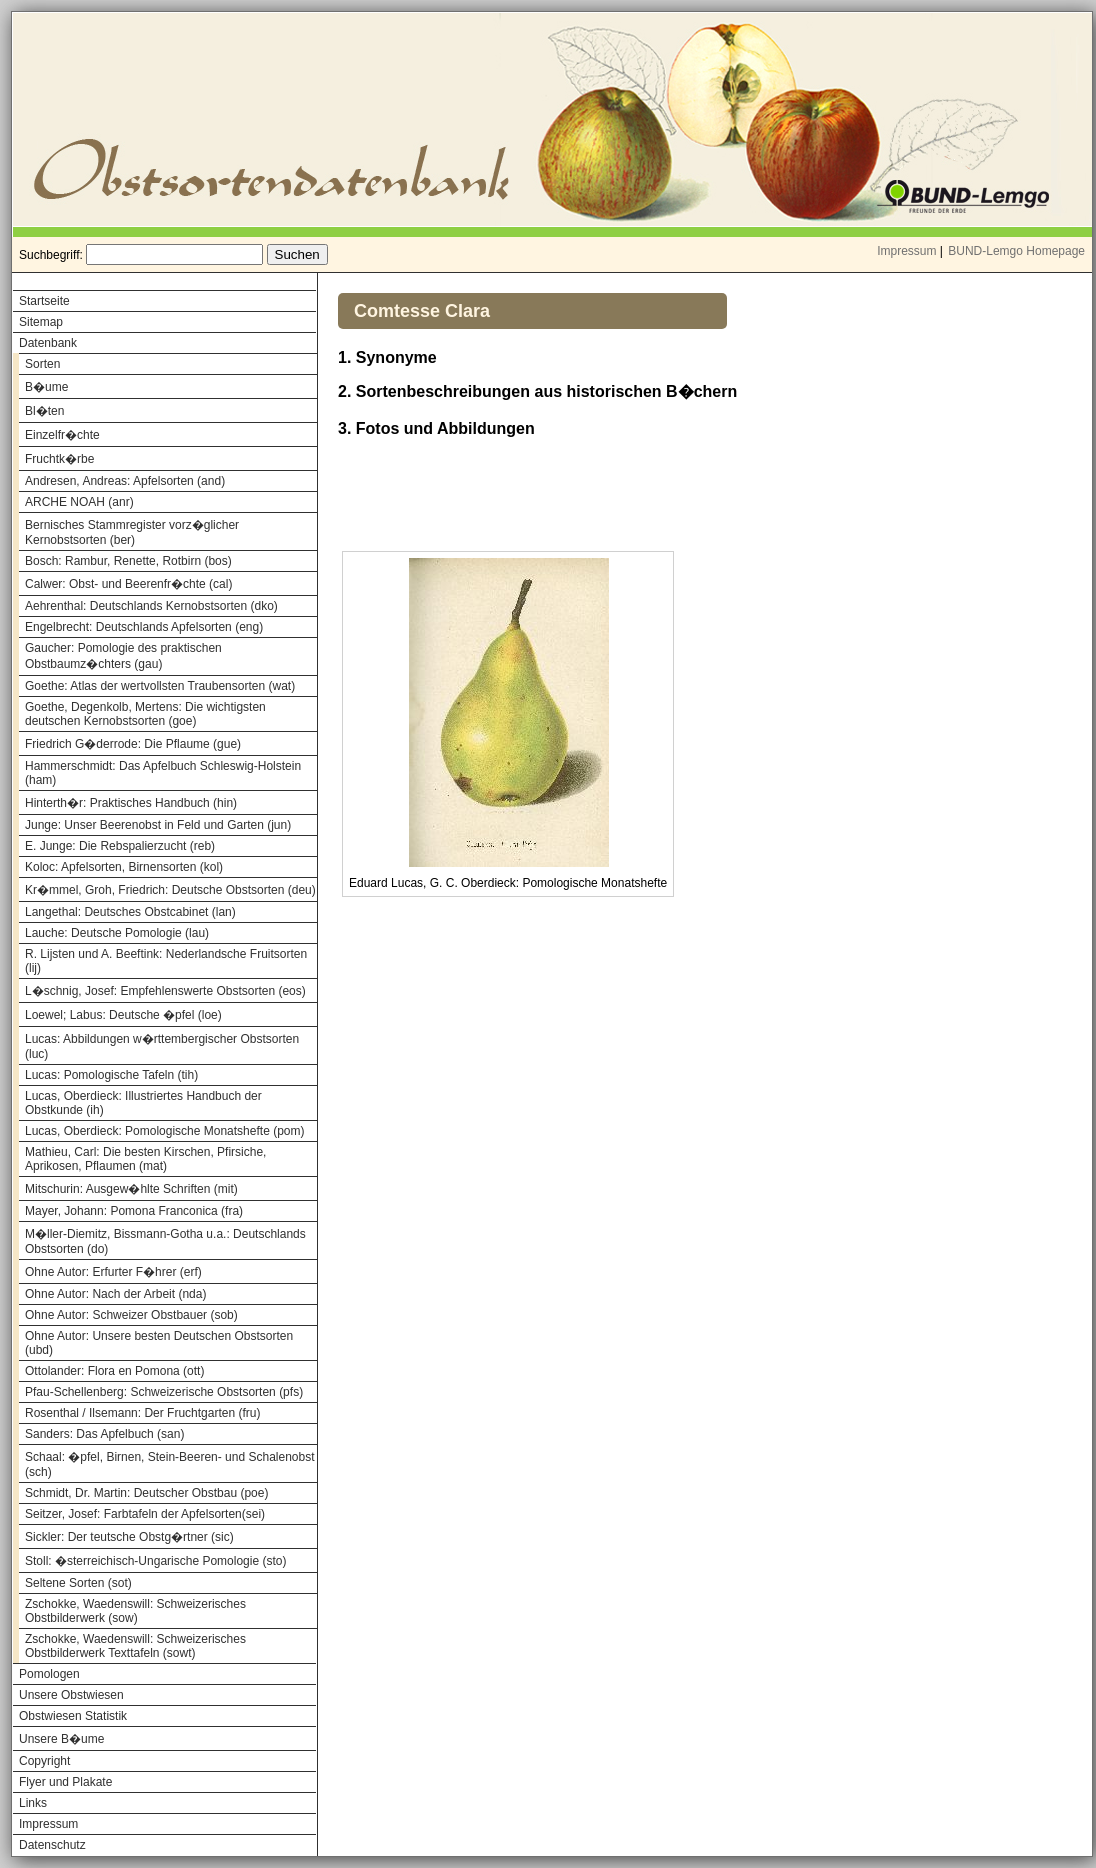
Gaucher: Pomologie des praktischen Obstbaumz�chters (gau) (123, 656)
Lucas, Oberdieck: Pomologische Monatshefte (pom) (164, 1131)
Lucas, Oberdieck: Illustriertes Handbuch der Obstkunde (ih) (143, 1103)
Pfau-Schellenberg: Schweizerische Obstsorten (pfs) (164, 1392)
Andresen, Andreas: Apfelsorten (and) (125, 481)
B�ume (46, 387)
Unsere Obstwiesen (71, 1695)
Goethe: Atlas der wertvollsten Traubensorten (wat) (160, 686)
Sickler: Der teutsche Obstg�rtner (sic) (129, 1537)
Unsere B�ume (61, 1739)
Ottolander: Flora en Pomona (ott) (114, 1371)
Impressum (906, 251)
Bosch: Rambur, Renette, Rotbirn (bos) (128, 561)
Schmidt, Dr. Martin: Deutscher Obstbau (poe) (146, 1493)
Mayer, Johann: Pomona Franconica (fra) (134, 1211)
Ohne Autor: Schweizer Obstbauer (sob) (131, 1315)
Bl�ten (44, 411)
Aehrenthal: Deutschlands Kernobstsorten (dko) (151, 606)
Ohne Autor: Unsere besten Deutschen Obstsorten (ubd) (159, 1343)
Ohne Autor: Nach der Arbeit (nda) (115, 1294)
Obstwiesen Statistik (73, 1716)
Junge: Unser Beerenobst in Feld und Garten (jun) (158, 825)
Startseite (44, 301)
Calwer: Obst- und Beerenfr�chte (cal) (128, 584)
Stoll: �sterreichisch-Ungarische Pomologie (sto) (155, 1561)
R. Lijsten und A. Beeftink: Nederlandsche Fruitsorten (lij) (166, 961)
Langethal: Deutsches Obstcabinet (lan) (130, 912)
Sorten (42, 364)
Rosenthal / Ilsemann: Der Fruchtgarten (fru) (142, 1413)
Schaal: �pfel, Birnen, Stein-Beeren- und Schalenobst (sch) (170, 1464)
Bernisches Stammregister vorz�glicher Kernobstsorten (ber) (132, 532)
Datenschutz (52, 1845)
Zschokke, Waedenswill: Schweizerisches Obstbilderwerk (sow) (135, 1611)
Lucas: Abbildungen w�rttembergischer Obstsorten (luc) (162, 1046)
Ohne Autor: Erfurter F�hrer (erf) (113, 1272)
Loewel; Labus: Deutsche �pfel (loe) (123, 1015)
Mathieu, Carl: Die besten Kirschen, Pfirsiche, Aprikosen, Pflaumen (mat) (145, 1159)
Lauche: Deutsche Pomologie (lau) (117, 933)
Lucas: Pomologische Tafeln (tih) (111, 1075)
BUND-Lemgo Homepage (1016, 251)
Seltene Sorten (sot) (78, 1583)
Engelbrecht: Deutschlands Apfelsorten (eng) (144, 627)
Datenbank (48, 343)
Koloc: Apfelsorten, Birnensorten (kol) (124, 867)
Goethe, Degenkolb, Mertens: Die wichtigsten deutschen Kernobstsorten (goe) (145, 714)
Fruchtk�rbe (59, 459)
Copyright (44, 1761)
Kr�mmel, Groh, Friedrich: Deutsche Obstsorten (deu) (170, 890)
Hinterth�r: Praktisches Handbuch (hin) (131, 803)
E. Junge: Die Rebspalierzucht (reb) (120, 846)
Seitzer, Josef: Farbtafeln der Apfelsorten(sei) (145, 1514)
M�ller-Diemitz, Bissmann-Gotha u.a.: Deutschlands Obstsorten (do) (165, 1241)
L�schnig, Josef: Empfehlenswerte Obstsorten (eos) (165, 991)
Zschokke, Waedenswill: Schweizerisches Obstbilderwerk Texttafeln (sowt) (135, 1646)
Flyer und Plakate (65, 1782)
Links (33, 1803)
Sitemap (41, 322)
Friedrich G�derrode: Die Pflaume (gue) (133, 744)
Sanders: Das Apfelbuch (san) (104, 1434)
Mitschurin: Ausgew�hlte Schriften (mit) (131, 1189)
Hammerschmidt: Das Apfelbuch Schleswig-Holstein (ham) (163, 773)
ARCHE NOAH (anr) (79, 502)
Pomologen (49, 1674)
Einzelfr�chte (62, 435)
